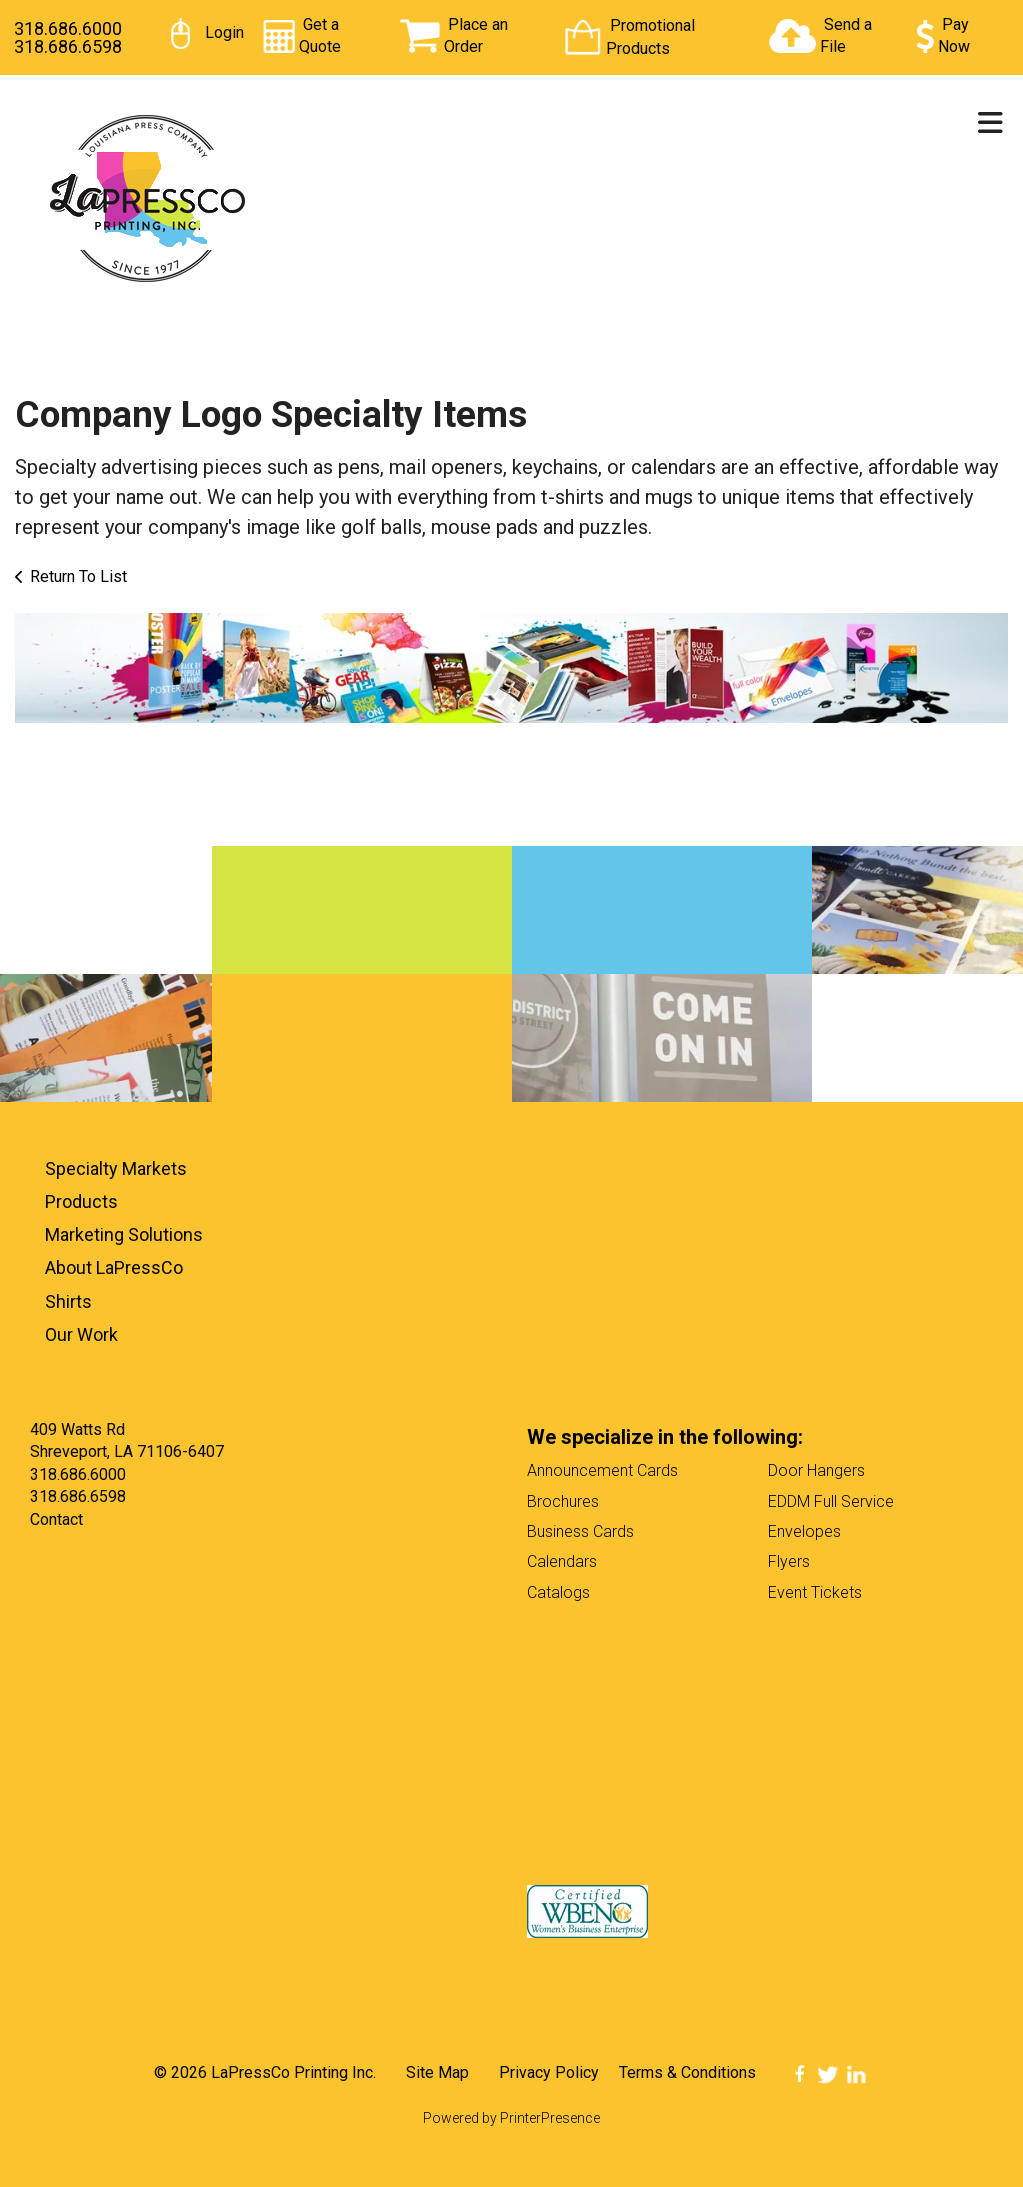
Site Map (437, 2072)
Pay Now (954, 35)
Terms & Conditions (687, 2072)
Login (224, 32)
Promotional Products (650, 36)
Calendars (562, 1561)
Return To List (78, 576)
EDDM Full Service (831, 1501)
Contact (56, 1519)
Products (81, 1201)
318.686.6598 (68, 46)
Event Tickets (815, 1592)
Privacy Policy (549, 2072)
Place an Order (476, 35)
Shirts (68, 1301)
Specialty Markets (116, 1168)
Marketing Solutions (124, 1234)
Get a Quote (320, 35)
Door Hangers (816, 1470)
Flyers (789, 1561)
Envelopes (804, 1531)
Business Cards (580, 1531)
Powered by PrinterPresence (511, 2118)
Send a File (846, 35)
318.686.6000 (68, 28)
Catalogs (558, 1592)
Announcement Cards (602, 1470)
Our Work (81, 1334)
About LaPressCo (114, 1267)
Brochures (563, 1501)
